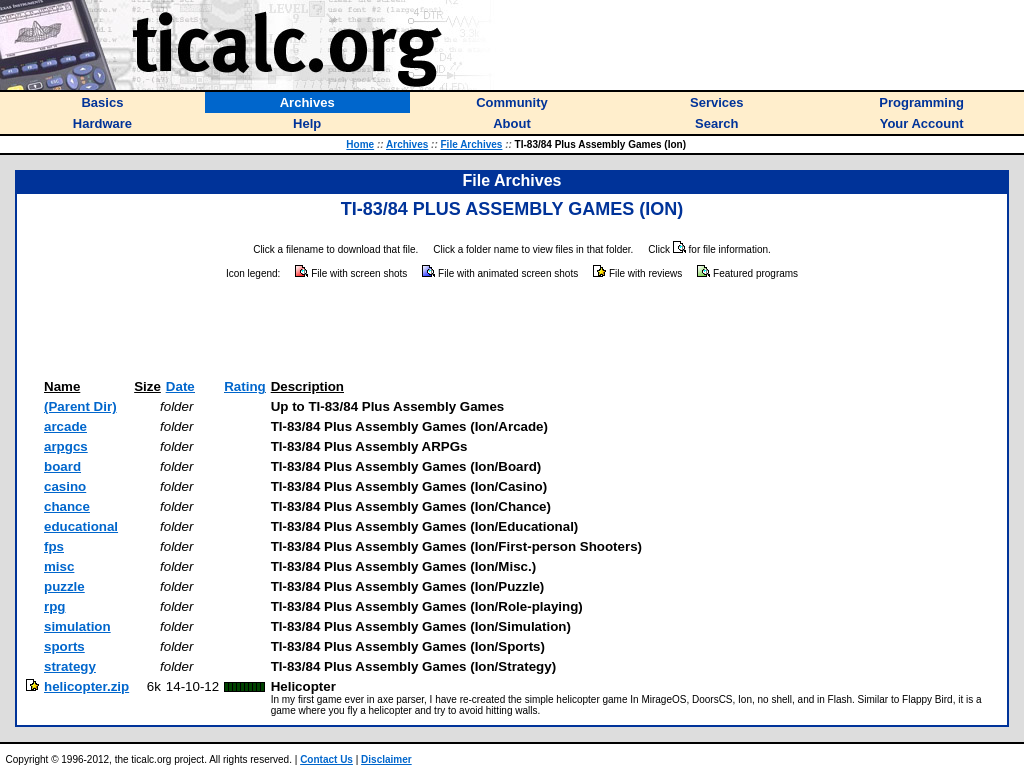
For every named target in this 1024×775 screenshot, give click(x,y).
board (62, 466)
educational (81, 526)
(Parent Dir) (80, 406)
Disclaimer (386, 759)
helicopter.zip (86, 686)
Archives (407, 144)
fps (54, 546)
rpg (54, 606)
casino (65, 486)
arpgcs (66, 446)
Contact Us (326, 759)
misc (59, 566)
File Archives (472, 144)
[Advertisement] (512, 330)
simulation (77, 626)
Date (180, 386)
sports (64, 646)
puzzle (64, 586)
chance (67, 506)
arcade (65, 426)
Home (360, 144)
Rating (244, 386)
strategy (70, 666)
